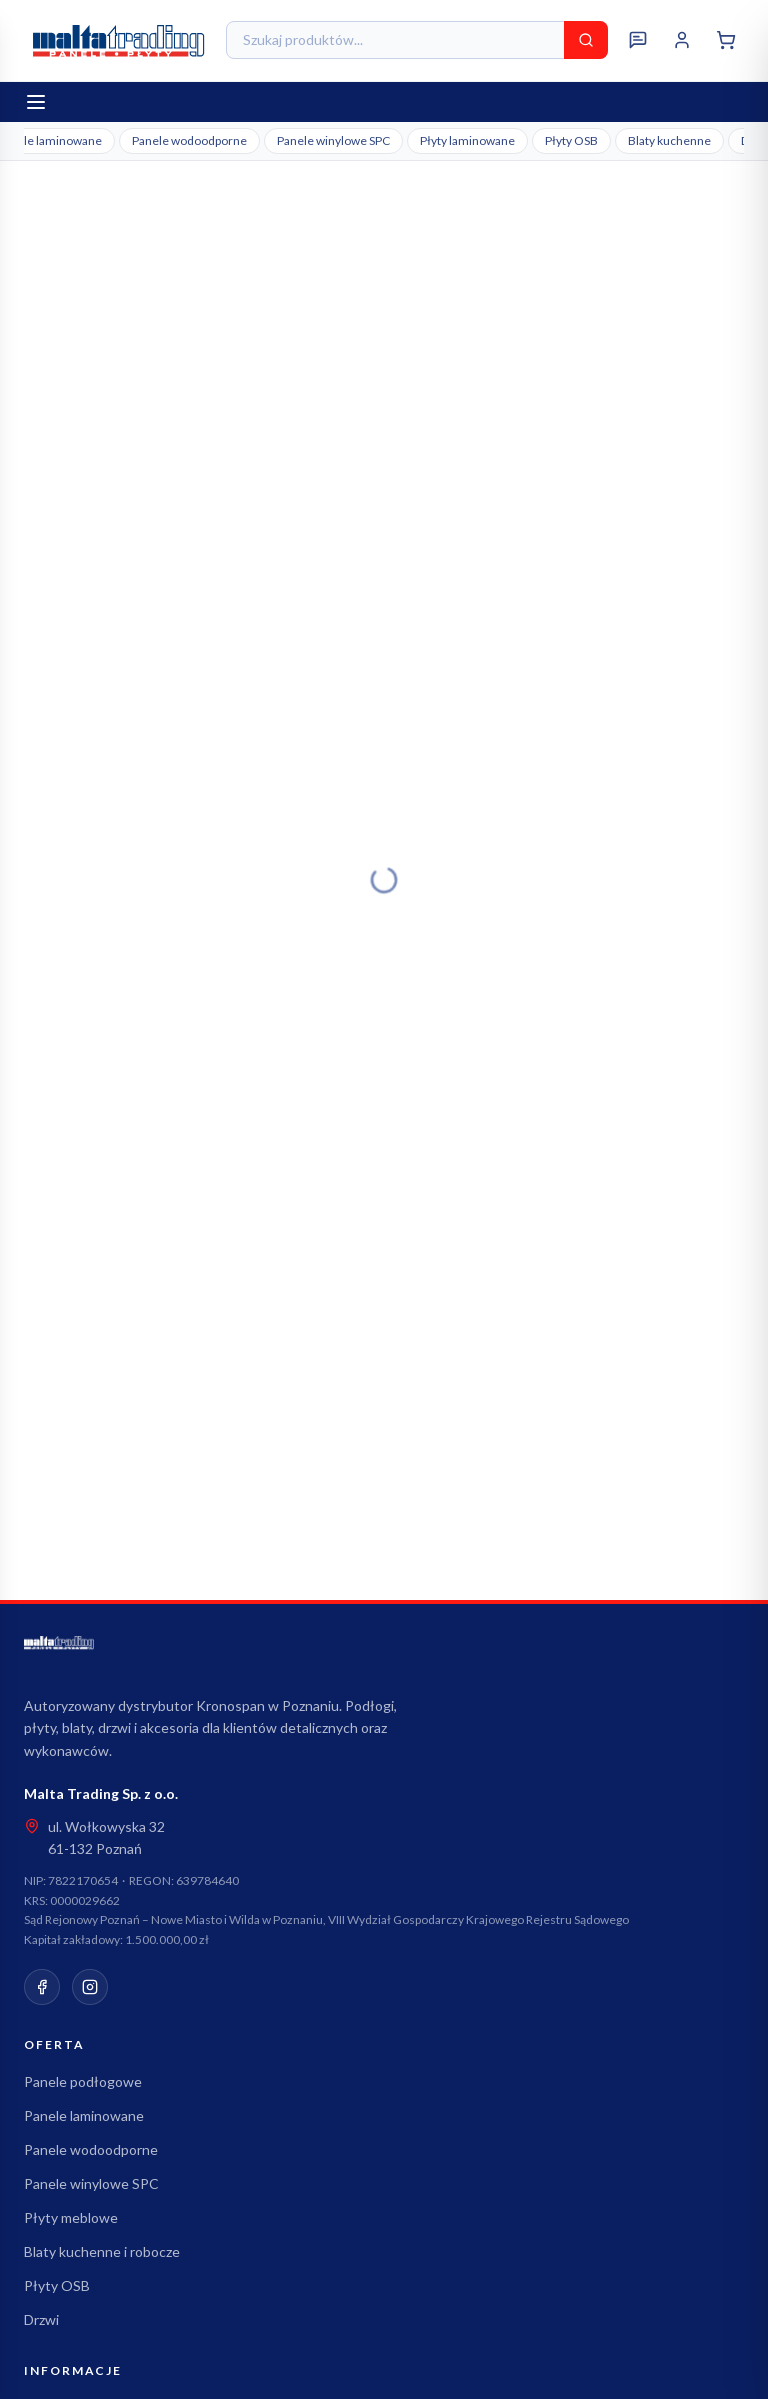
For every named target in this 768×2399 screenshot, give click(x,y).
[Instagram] (90, 1987)
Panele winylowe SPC (333, 140)
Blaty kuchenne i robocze (102, 2251)
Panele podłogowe (83, 2081)
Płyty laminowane (467, 140)
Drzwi (41, 2319)
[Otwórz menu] (36, 102)
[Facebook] (42, 1987)
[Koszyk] (726, 40)
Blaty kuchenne (669, 140)
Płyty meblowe (71, 2217)
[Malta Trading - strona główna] (119, 40)
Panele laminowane (84, 2115)
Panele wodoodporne (189, 140)
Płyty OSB (571, 140)
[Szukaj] (586, 40)
